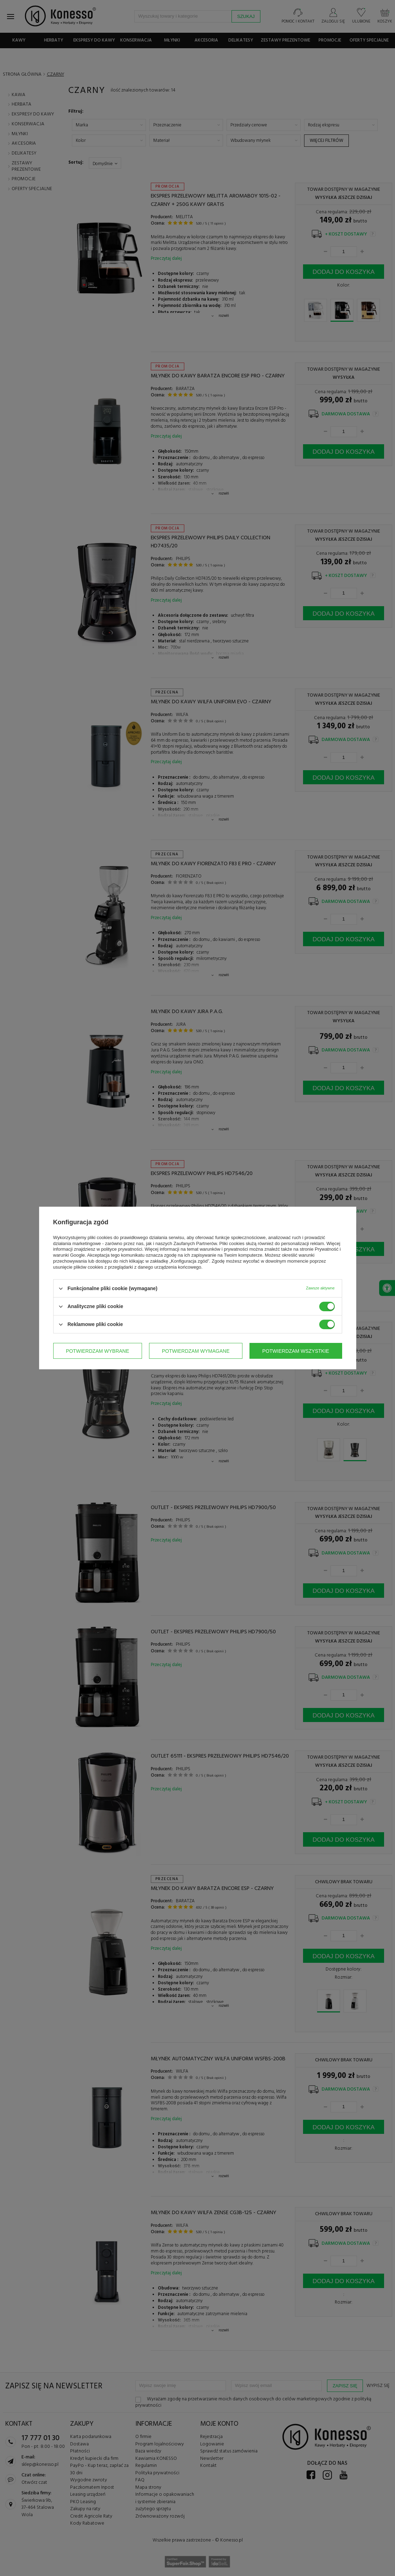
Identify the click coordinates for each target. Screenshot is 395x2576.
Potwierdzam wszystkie (295, 1351)
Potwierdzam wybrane (97, 1351)
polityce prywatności (121, 1249)
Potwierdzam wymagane (195, 1351)
